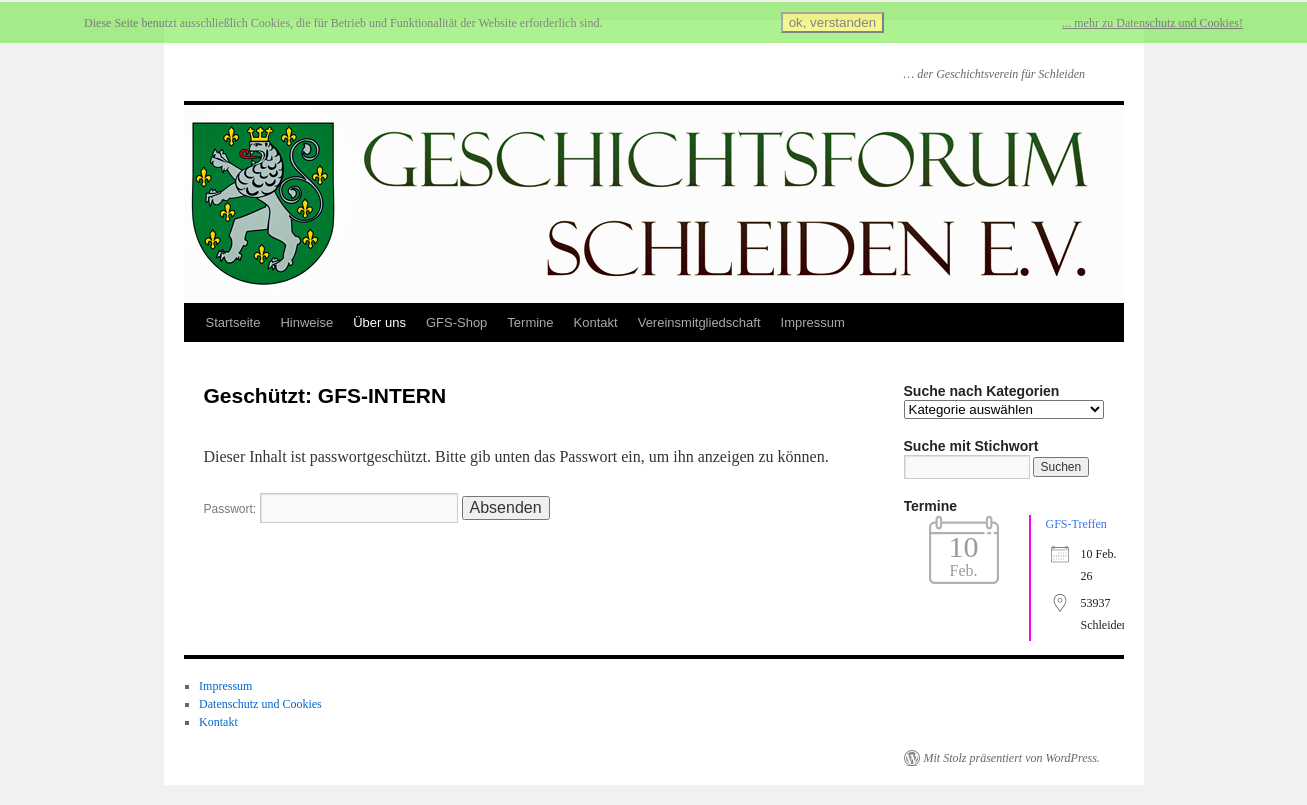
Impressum (813, 322)
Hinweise (306, 322)
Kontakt (596, 322)
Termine (530, 322)
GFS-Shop (456, 322)
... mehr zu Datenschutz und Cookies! (1152, 23)
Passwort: (331, 509)
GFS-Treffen (1076, 524)
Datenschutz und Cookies (260, 704)
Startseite (233, 322)
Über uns (379, 322)
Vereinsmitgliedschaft (699, 322)
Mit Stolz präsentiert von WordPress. (1012, 758)
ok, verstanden (832, 22)
